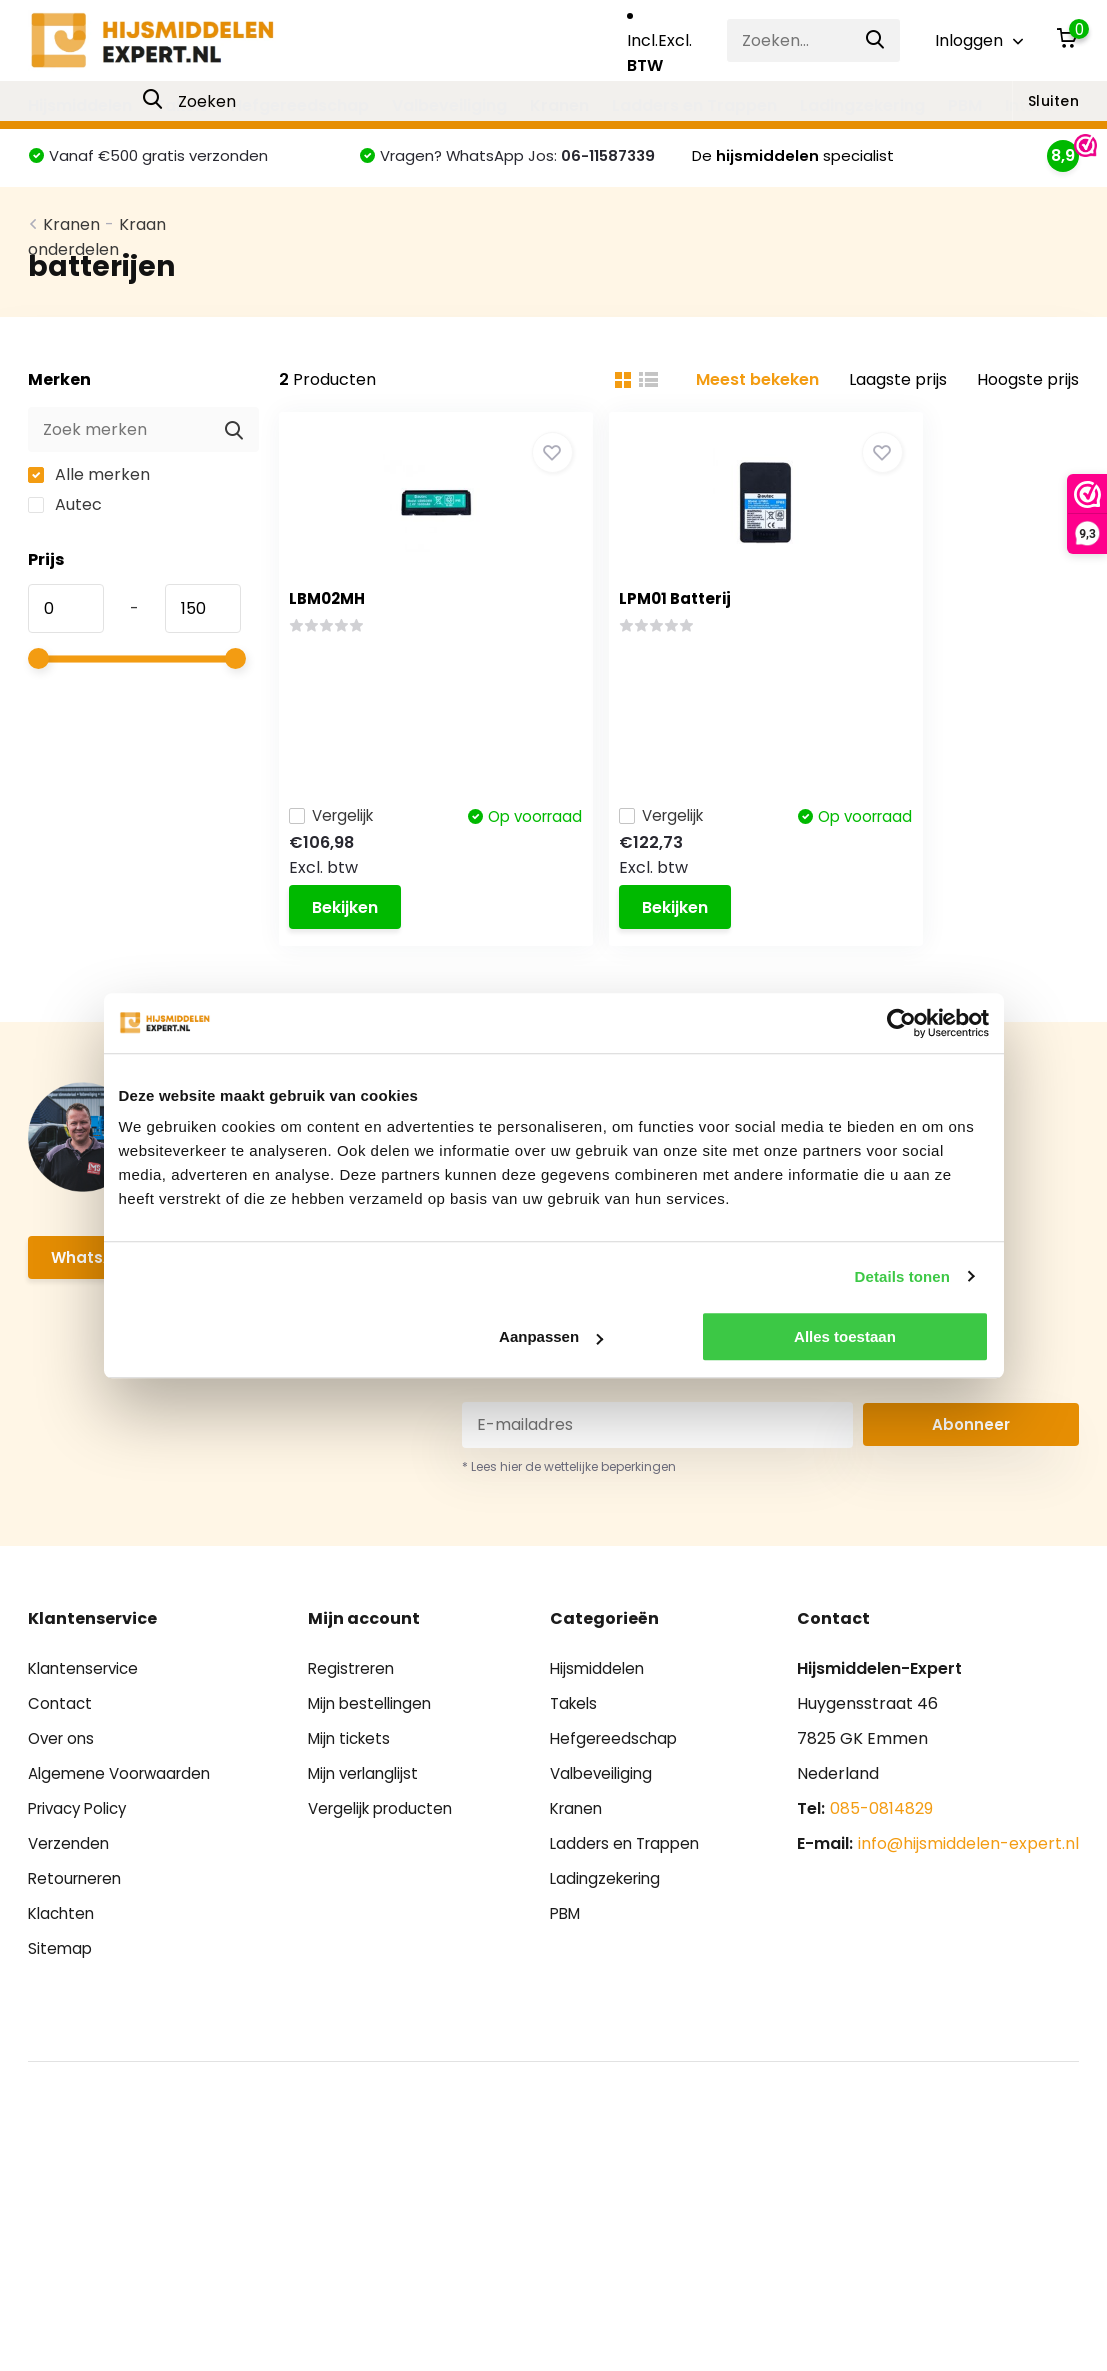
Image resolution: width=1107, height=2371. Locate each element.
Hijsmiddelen (80, 105)
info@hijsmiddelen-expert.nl (968, 1892)
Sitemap (61, 1997)
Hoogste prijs (1028, 414)
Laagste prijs (898, 414)
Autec (65, 539)
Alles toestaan (845, 1336)
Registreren (354, 1717)
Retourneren (78, 1927)
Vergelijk (344, 818)
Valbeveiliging (449, 105)
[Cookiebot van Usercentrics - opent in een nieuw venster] (901, 1023)
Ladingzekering (862, 105)
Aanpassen (551, 1336)
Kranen (559, 105)
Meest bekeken (757, 414)
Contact (61, 1752)
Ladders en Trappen (694, 105)
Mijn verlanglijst (367, 1822)
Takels (181, 105)
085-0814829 (881, 1857)
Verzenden (71, 1892)
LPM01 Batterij (631, 633)
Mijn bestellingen (373, 1752)
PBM (965, 105)
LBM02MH (337, 633)
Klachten (63, 1962)
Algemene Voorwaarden (124, 1822)
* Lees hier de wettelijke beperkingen (569, 1515)
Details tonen (902, 1276)
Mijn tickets (352, 1787)
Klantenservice (87, 1717)
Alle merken (89, 509)
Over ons (63, 1787)
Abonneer (971, 1473)
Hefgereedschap (300, 105)
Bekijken (355, 937)
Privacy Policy (82, 1857)
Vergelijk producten (385, 1857)
